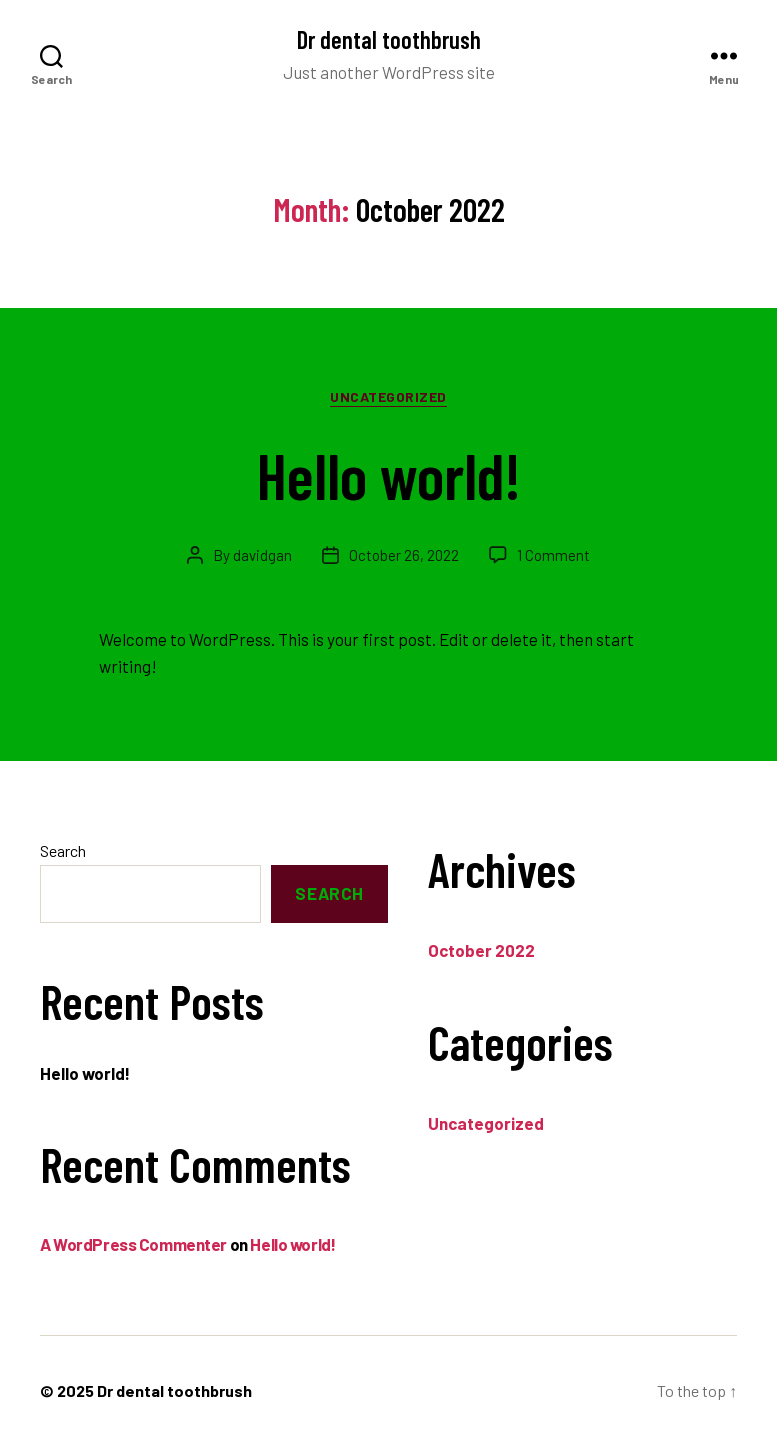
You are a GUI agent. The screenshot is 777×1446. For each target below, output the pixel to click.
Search (63, 850)
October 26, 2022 (404, 555)
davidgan (262, 555)
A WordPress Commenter (133, 1244)
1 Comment (553, 555)
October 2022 (481, 950)
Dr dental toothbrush (389, 40)
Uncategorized (388, 396)
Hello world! (389, 474)
